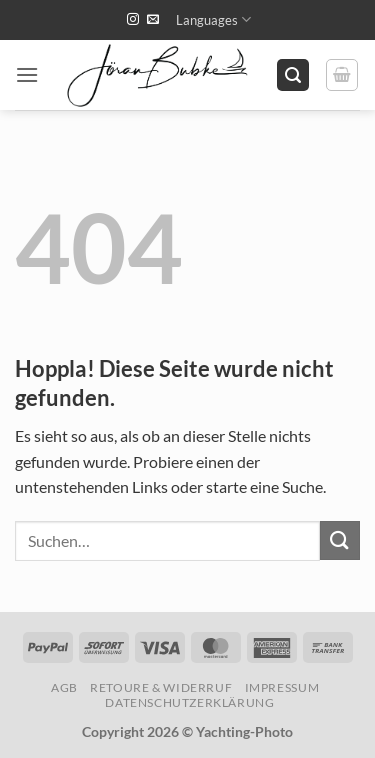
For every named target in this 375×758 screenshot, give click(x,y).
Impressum (282, 687)
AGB (64, 687)
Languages (213, 19)
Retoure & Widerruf (161, 687)
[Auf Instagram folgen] (133, 20)
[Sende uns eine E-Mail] (153, 20)
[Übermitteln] (340, 540)
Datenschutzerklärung (189, 702)
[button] (27, 74)
